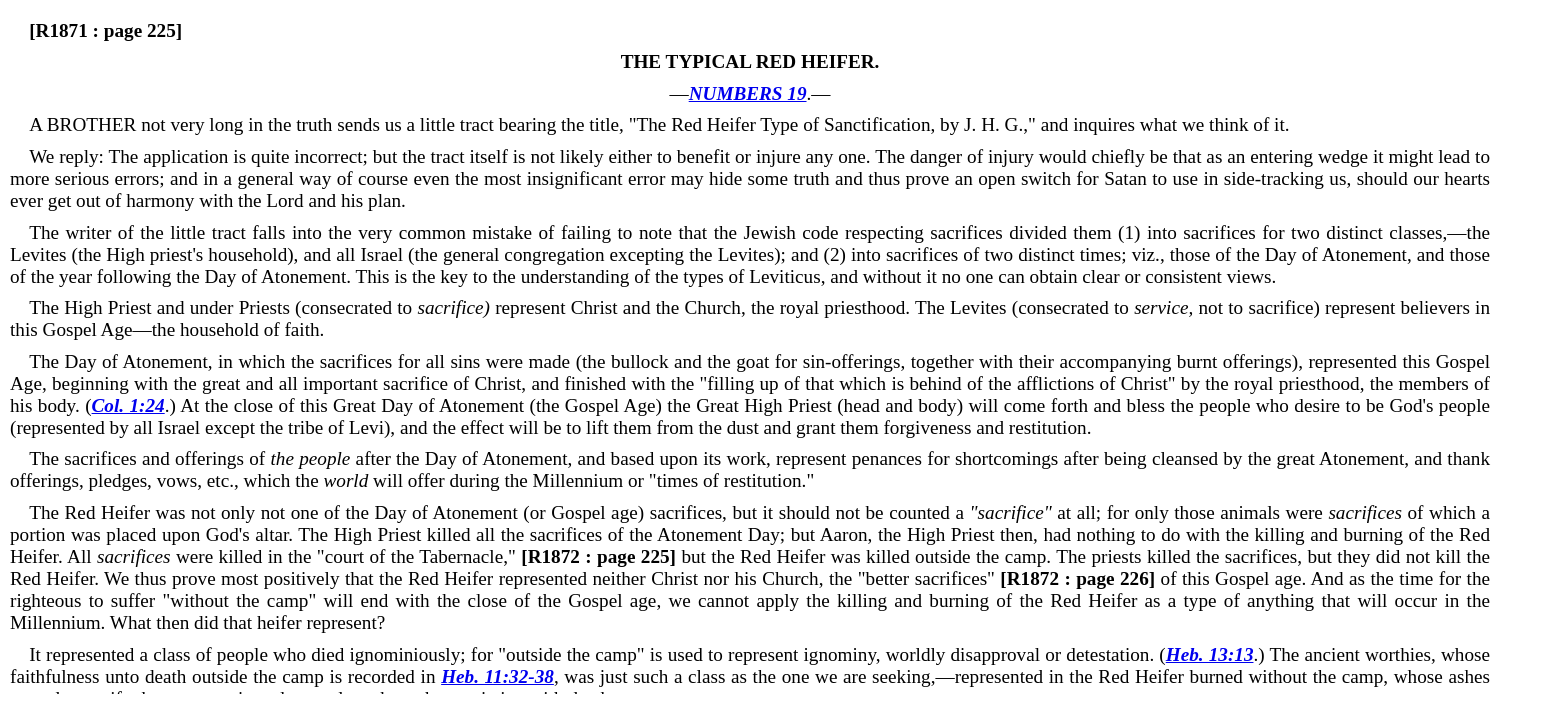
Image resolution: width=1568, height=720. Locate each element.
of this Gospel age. (1153, 578)
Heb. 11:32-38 (497, 676)
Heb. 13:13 (1210, 654)
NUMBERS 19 (748, 93)
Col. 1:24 (128, 405)
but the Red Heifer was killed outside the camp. (786, 556)
